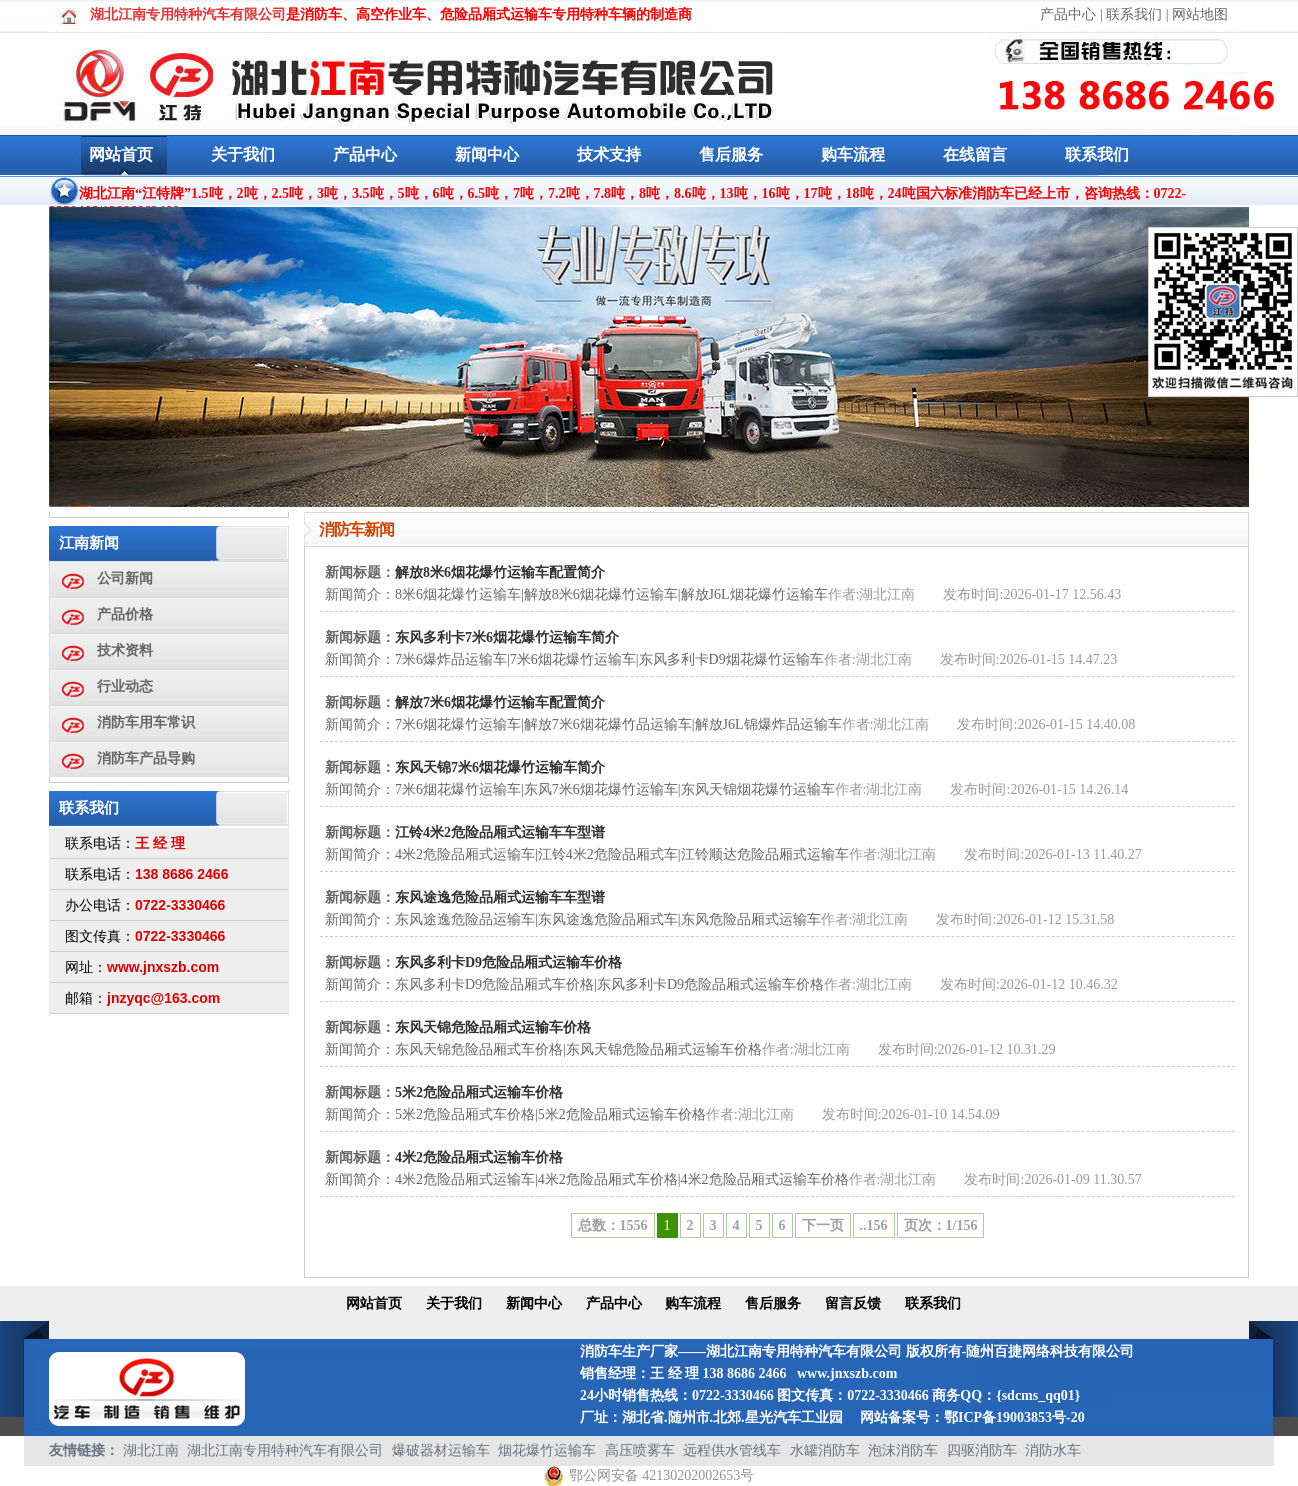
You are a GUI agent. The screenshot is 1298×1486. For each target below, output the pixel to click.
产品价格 (125, 614)
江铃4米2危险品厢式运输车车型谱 (500, 832)
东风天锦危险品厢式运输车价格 (493, 1027)
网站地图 (1200, 14)
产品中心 (1068, 14)
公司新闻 (125, 578)
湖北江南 (151, 1450)
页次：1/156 (941, 1225)
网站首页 (121, 154)
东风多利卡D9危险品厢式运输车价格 (508, 962)
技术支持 (609, 154)
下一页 (823, 1225)
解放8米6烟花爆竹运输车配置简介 (500, 572)
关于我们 (243, 154)
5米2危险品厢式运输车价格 (479, 1092)
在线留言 (975, 154)
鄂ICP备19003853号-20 (1014, 1417)
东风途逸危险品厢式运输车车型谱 (500, 897)
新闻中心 (487, 154)
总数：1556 (613, 1225)
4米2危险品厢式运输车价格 (479, 1157)
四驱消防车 (982, 1450)
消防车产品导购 (146, 758)
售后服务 (731, 154)
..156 (874, 1225)
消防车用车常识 (146, 722)
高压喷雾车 (640, 1450)
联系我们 (1134, 14)
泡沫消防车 (903, 1450)
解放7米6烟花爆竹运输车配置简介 (500, 702)
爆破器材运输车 (441, 1450)
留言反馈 (853, 1303)
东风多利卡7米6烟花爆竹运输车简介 (507, 637)
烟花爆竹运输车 (547, 1450)
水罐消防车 (825, 1450)
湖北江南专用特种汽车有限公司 (285, 1450)
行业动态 (125, 686)
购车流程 (853, 154)
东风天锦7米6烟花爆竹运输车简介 (500, 767)
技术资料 (125, 650)
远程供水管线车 (732, 1450)
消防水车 (1053, 1450)
